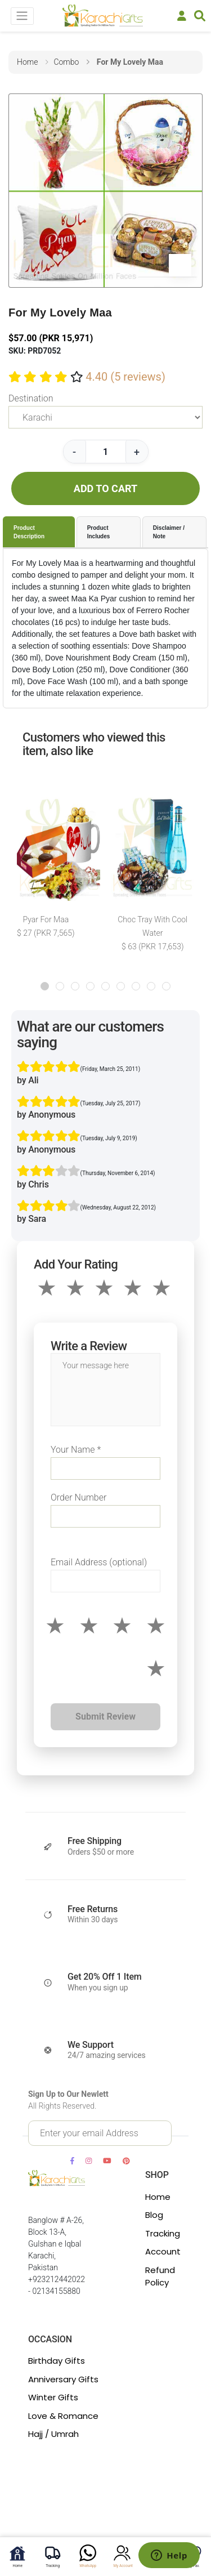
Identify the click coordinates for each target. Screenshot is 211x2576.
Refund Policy (160, 2276)
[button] (44, 986)
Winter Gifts (53, 2397)
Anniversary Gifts (63, 2379)
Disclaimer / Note (169, 532)
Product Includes (98, 532)
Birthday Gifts (56, 2361)
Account (163, 2251)
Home (157, 2197)
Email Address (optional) (99, 1562)
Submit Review (105, 1716)
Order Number (78, 1497)
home (27, 61)
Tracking (162, 2233)
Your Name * (76, 1449)
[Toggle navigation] (22, 16)
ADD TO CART (105, 488)
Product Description (29, 532)
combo (66, 61)
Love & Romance (63, 2416)
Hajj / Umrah (53, 2434)
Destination (30, 398)
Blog (154, 2215)
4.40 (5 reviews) (125, 376)
